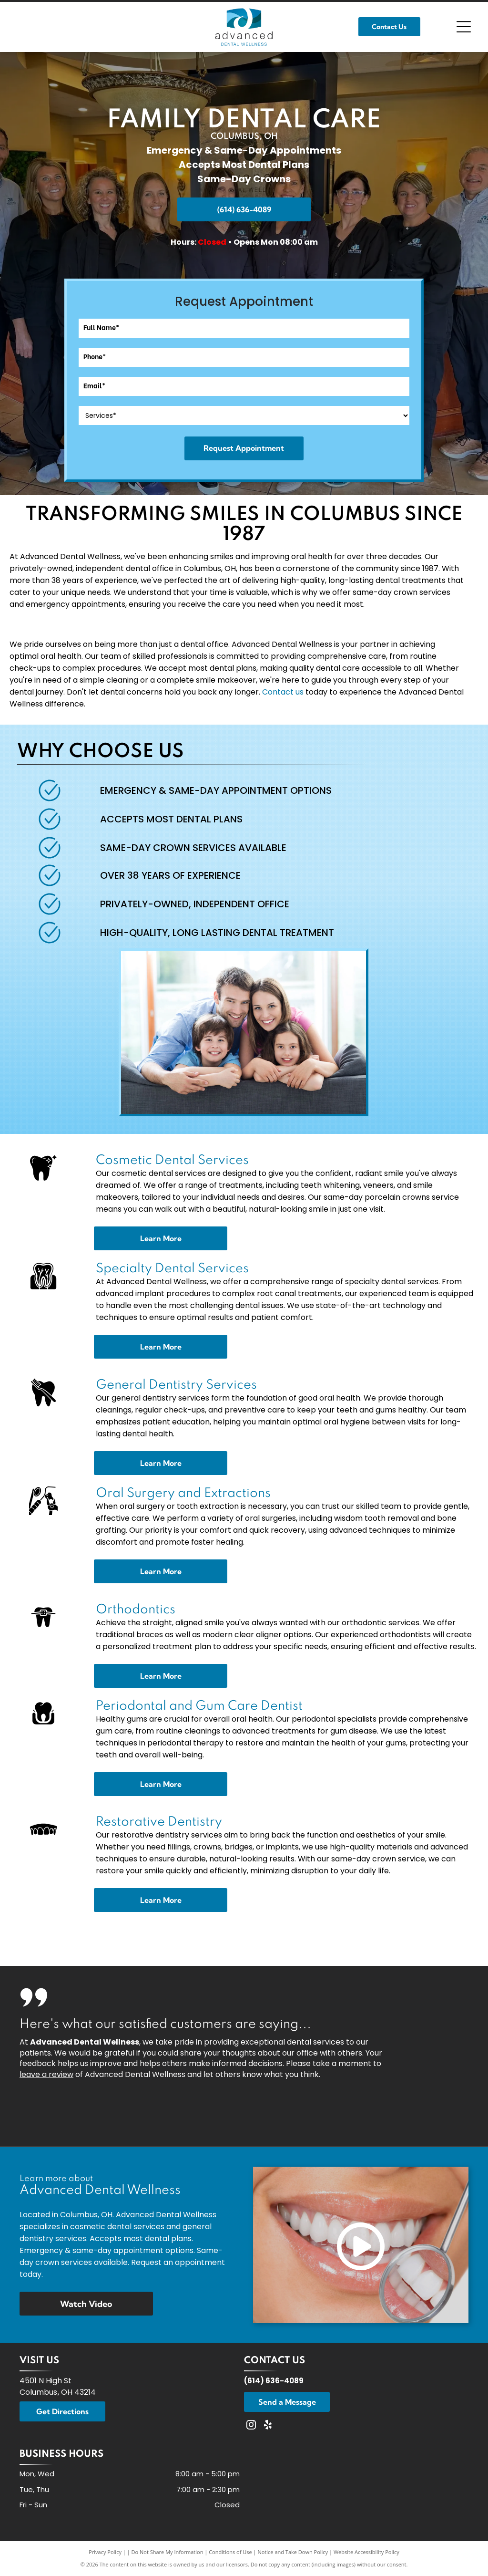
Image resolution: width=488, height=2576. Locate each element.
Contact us (283, 691)
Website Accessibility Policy (366, 2551)
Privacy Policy (105, 2551)
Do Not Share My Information (167, 2551)
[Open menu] (464, 27)
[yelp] (268, 2426)
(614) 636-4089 (274, 2381)
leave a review (46, 2074)
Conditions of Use (230, 2551)
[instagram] (251, 2426)
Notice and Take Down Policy (293, 2551)
